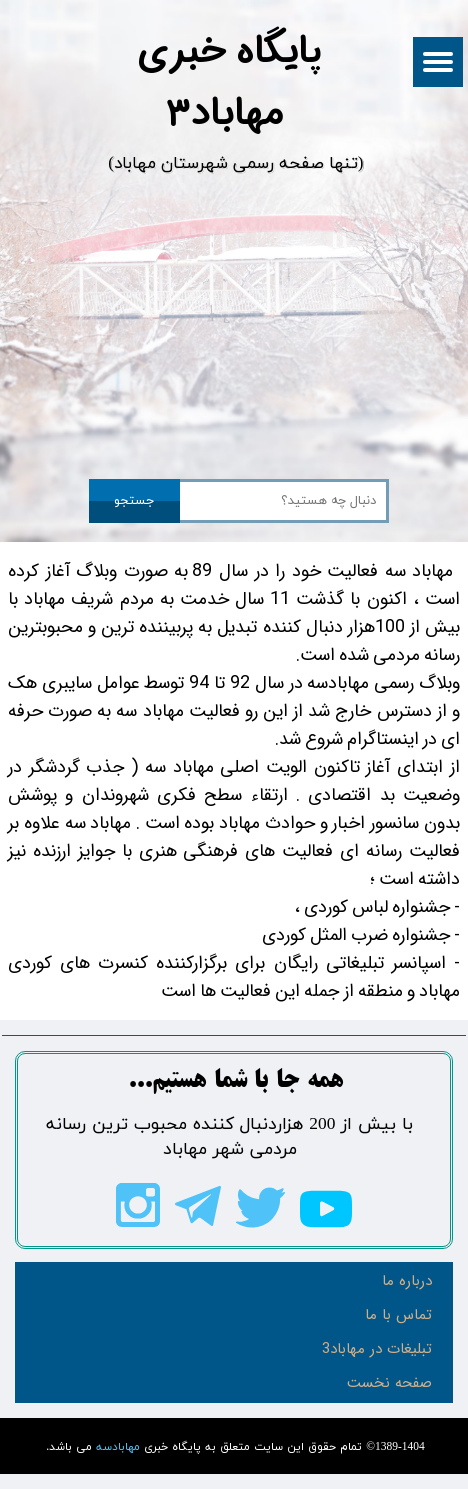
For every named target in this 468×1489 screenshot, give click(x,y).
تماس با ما (398, 1315)
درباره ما (407, 1281)
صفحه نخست (389, 1383)
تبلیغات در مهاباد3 (377, 1349)
